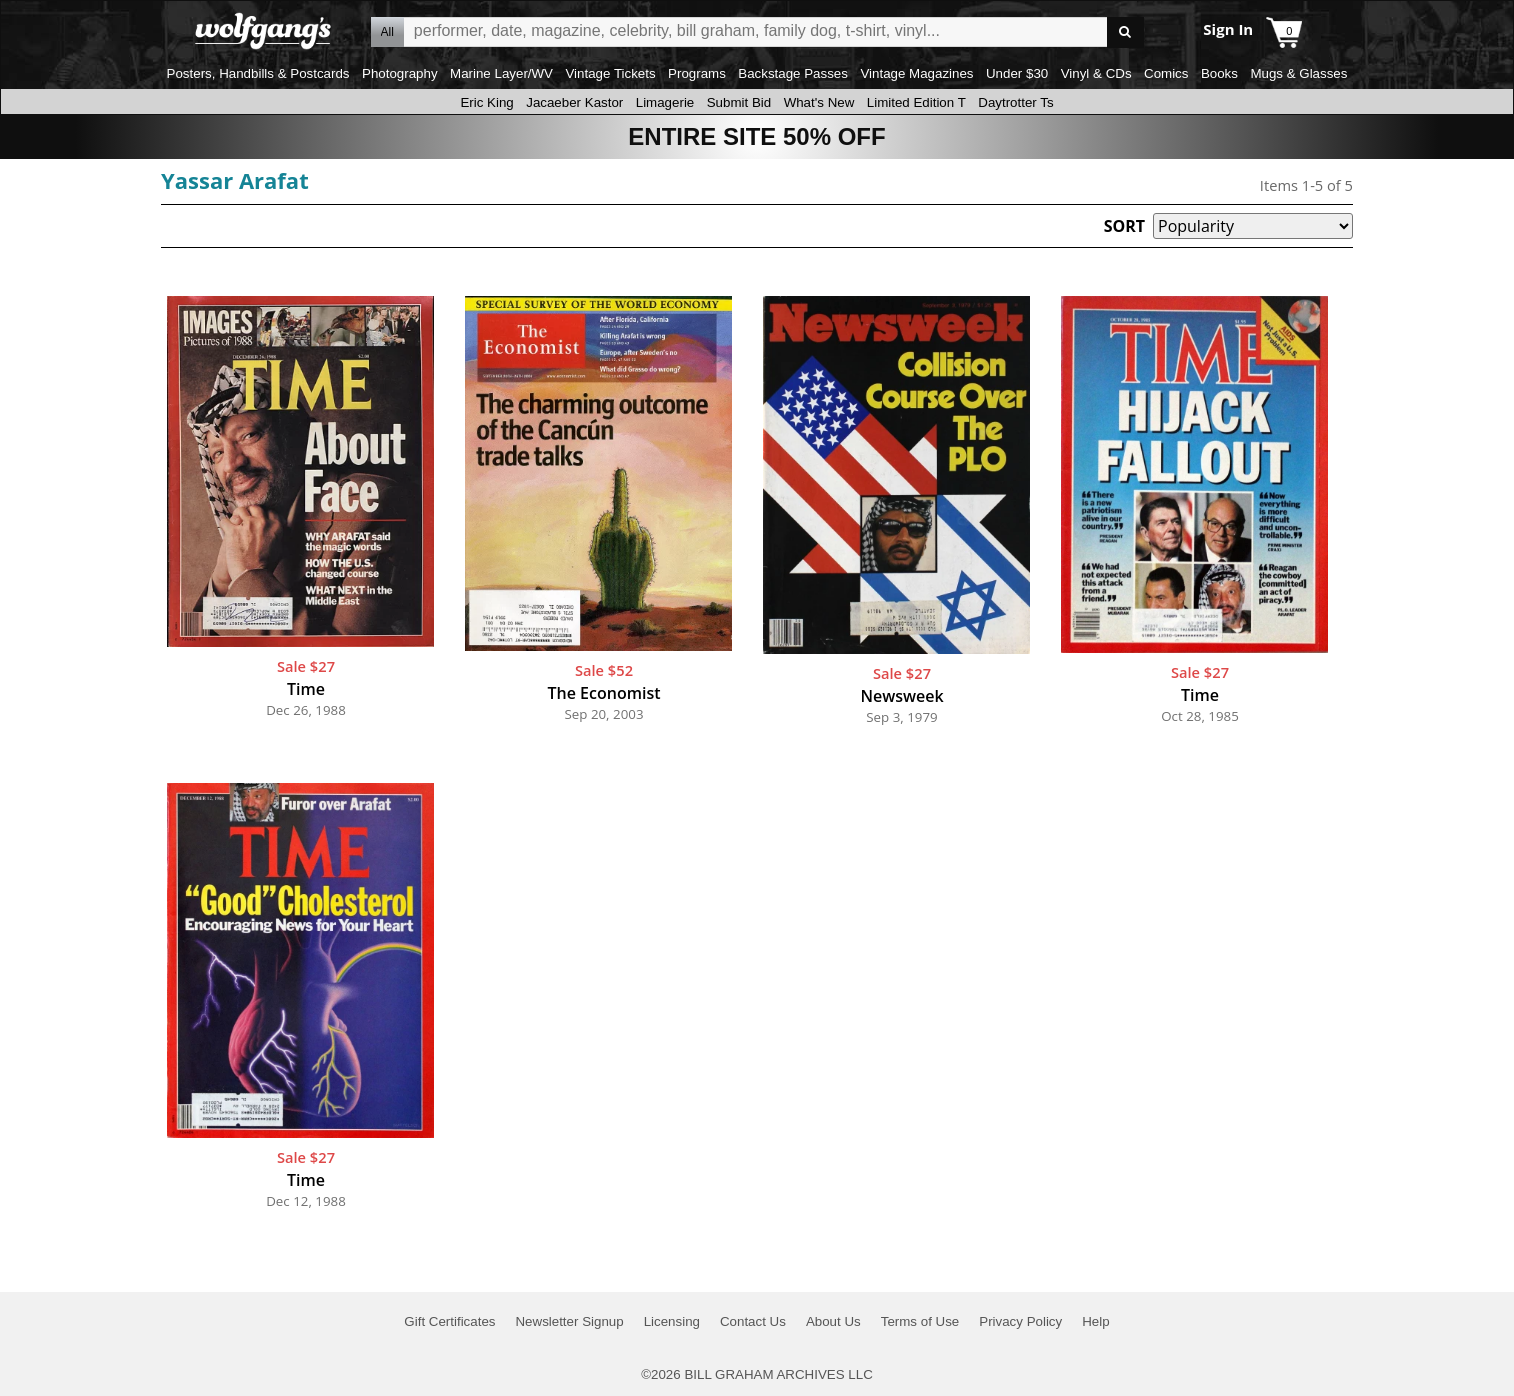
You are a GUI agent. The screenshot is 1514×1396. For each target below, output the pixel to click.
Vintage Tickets (610, 73)
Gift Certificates (449, 1321)
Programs (697, 73)
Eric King (486, 102)
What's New (819, 102)
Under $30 (1017, 73)
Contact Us (753, 1321)
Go (1125, 32)
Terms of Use (920, 1321)
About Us (833, 1321)
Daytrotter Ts (1015, 102)
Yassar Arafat (235, 180)
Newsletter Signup (569, 1321)
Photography (400, 73)
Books (1219, 73)
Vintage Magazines (916, 73)
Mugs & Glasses (1298, 73)
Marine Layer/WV (501, 73)
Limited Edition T (916, 102)
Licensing (672, 1321)
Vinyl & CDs (1096, 73)
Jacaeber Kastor (574, 102)
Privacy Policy (1020, 1321)
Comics (1166, 73)
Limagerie (665, 102)
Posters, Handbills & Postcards (258, 73)
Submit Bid (739, 102)
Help (1095, 1321)
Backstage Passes (793, 73)
